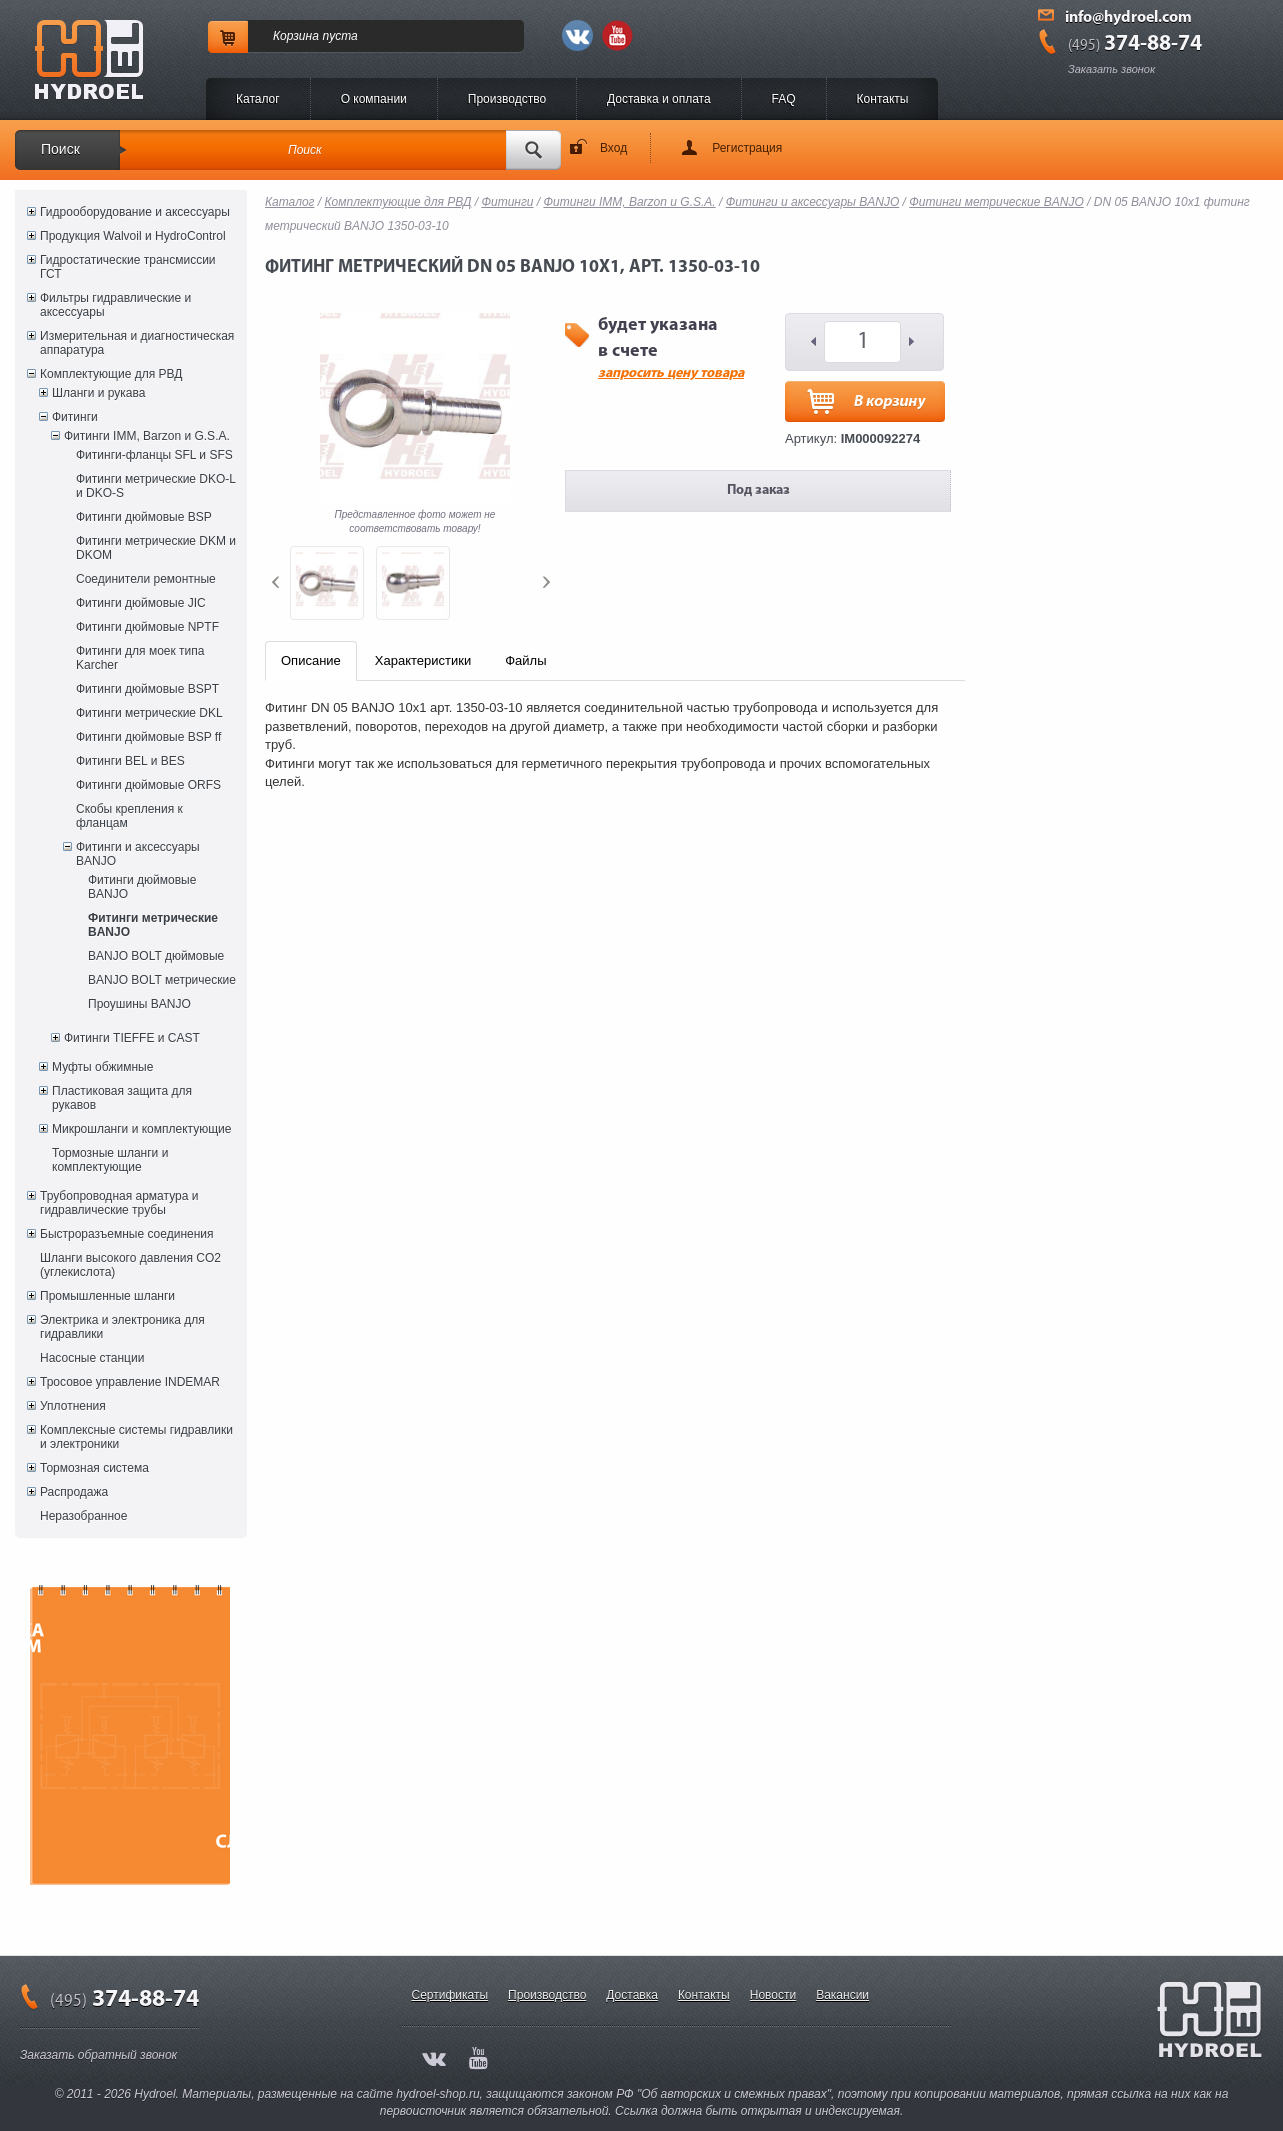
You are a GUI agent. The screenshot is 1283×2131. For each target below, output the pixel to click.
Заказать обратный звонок (98, 2055)
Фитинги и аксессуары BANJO (138, 854)
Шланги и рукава (98, 393)
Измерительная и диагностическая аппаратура (137, 343)
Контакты (883, 99)
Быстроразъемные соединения (127, 1234)
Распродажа (74, 1492)
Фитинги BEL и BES (130, 761)
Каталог (258, 99)
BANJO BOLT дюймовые (156, 956)
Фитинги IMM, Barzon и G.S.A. (147, 436)
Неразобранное (83, 1516)
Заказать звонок (1111, 69)
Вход (613, 148)
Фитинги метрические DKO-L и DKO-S (156, 486)
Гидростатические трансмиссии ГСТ (128, 267)
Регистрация (747, 148)
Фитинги (75, 417)
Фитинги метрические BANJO (153, 925)
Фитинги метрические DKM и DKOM (156, 548)
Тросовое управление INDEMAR (130, 1382)
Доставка (632, 1995)
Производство (507, 99)
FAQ (784, 99)
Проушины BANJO (139, 1004)
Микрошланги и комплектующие (141, 1129)
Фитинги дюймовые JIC (141, 603)
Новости (773, 1995)
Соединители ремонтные (146, 579)
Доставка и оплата (659, 99)
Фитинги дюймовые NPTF (147, 627)
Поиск (60, 149)
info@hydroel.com (1128, 18)
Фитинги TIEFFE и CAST (132, 1038)
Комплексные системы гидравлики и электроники (136, 1437)
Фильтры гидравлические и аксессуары (115, 305)
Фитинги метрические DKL (149, 713)
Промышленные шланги (107, 1296)
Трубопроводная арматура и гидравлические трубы (119, 1203)
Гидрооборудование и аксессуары (135, 212)
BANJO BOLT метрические (162, 980)
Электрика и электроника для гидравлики (122, 1327)
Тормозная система (94, 1468)
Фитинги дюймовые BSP (144, 517)
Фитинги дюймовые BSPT (147, 689)
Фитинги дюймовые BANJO (142, 887)
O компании (374, 99)
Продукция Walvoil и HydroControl (133, 236)
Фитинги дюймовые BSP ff (148, 737)
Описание (311, 660)
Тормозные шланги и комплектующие (110, 1160)
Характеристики (423, 660)
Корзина (296, 36)
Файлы (525, 660)
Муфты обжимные (102, 1067)
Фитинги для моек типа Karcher (140, 658)
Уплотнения (73, 1406)
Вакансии (842, 1995)
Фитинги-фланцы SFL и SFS (154, 455)
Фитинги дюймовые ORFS (148, 785)
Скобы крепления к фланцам (129, 816)
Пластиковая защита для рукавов (122, 1098)
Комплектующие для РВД (111, 374)
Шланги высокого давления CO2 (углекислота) (130, 1265)
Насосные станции (92, 1358)
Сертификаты (450, 1995)
